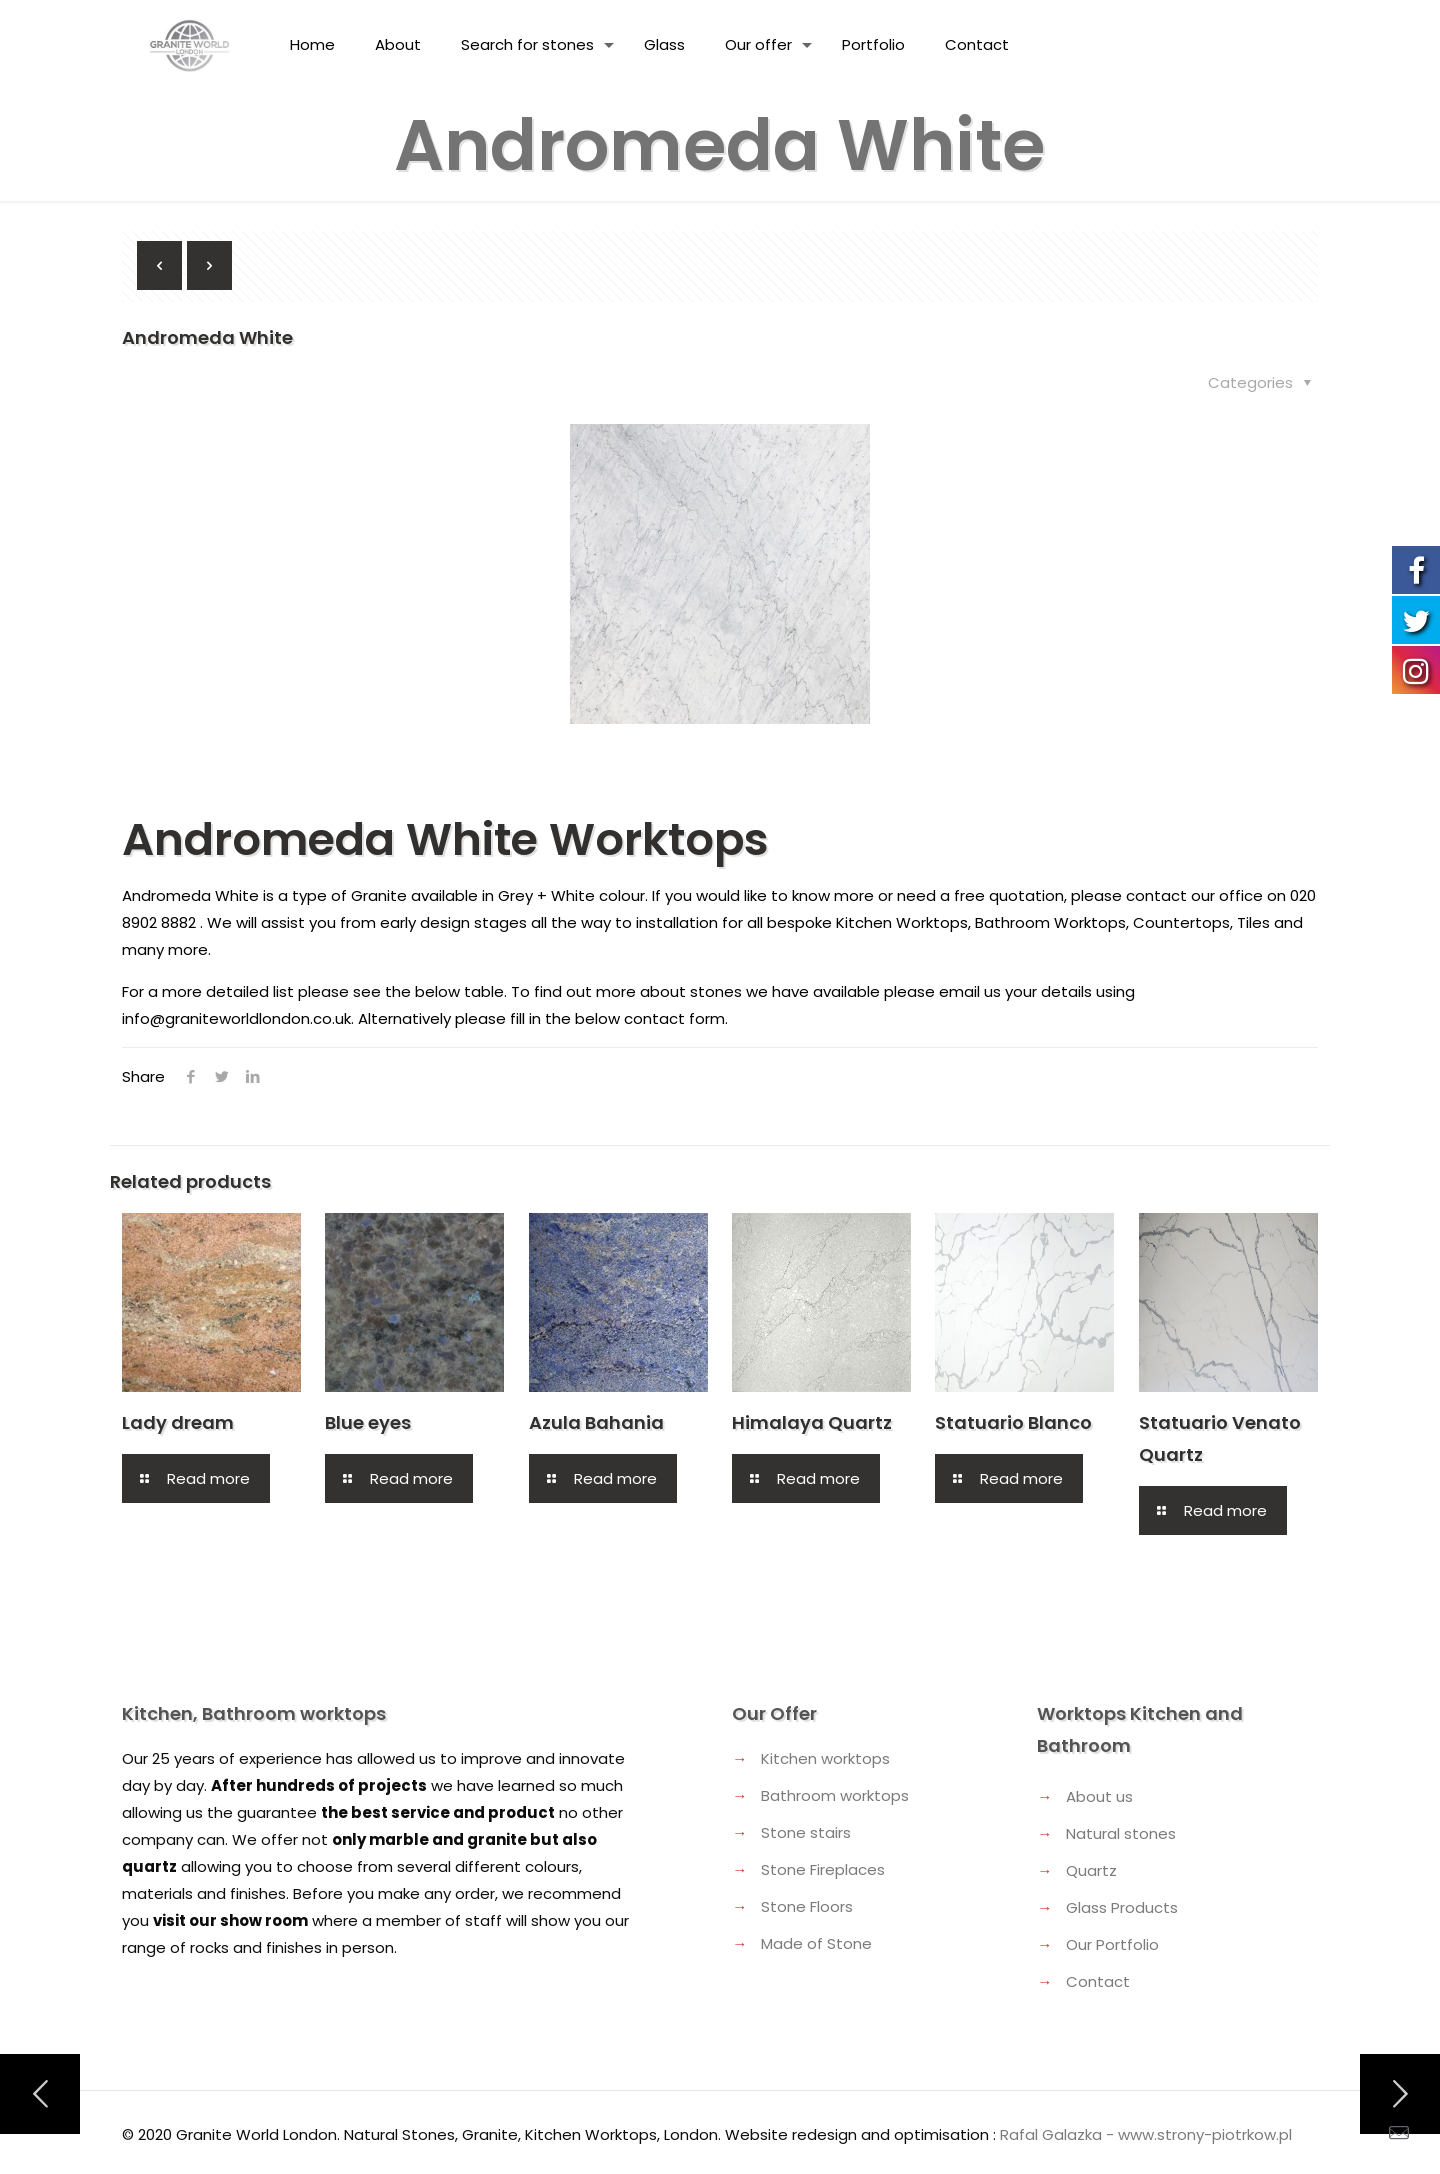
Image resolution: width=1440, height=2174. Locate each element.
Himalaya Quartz (812, 1422)
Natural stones (1121, 1833)
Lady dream (178, 1422)
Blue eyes (368, 1422)
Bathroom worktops (835, 1795)
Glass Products (1122, 1907)
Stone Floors (807, 1906)
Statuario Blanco (1013, 1422)
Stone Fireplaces (823, 1869)
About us (1099, 1796)
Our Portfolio (1112, 1944)
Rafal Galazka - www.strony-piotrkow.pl (1146, 2134)
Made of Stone (816, 1943)
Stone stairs (806, 1832)
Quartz (1091, 1870)
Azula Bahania (596, 1422)
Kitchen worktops (825, 1758)
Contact (1098, 1981)
